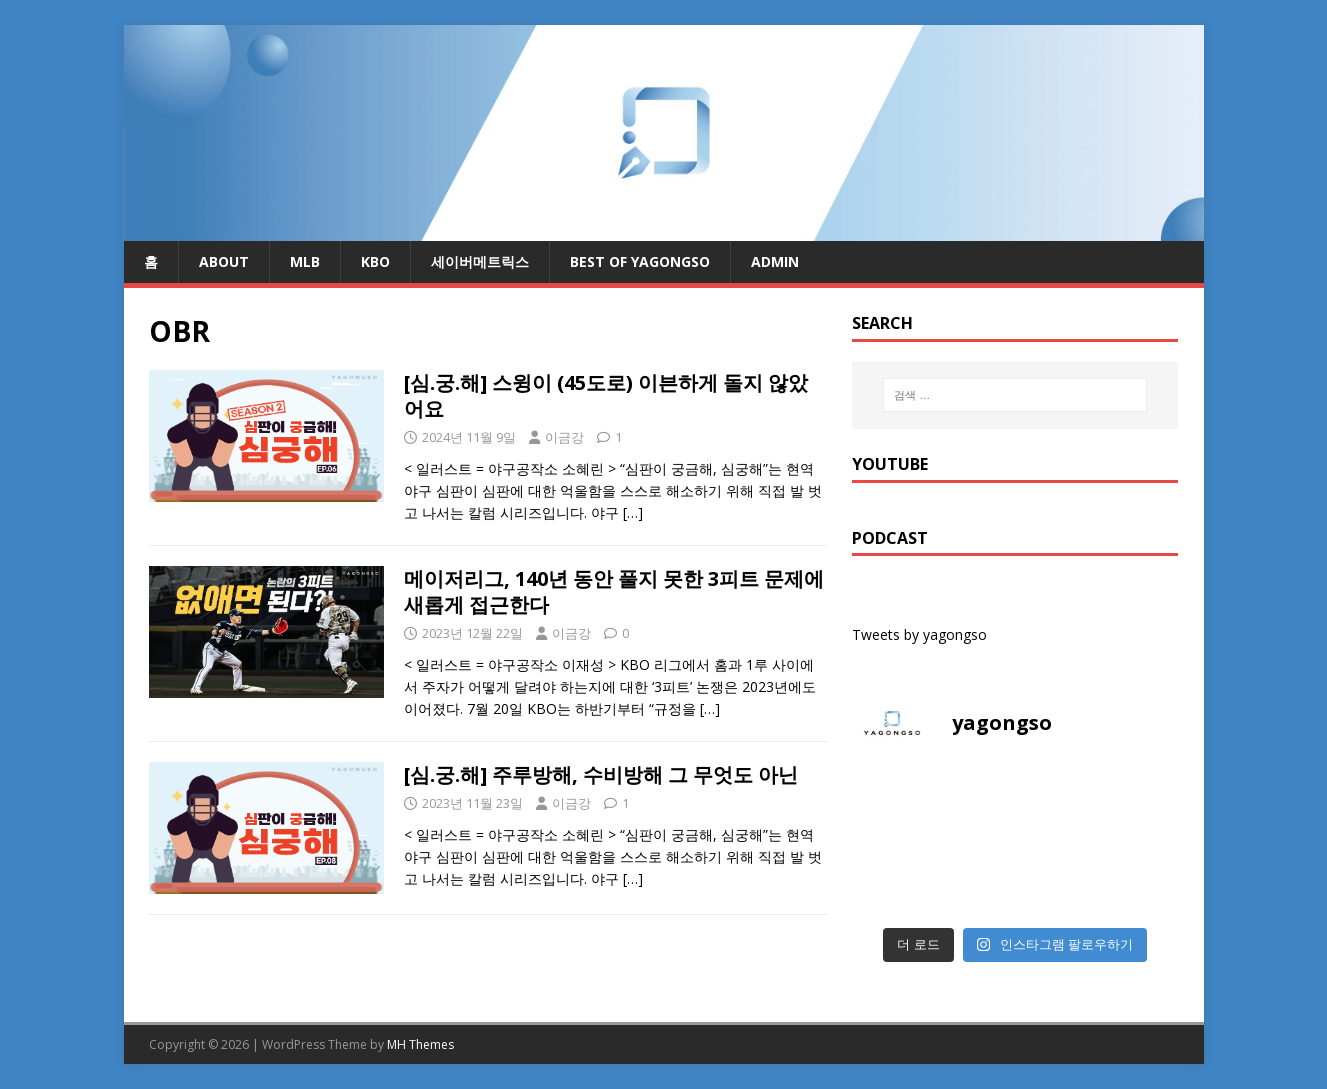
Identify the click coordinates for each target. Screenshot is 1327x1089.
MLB (305, 261)
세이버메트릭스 (480, 261)
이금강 (564, 437)
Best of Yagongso (640, 261)
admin (775, 261)
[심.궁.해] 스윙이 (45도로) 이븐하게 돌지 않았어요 (606, 395)
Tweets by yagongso (919, 634)
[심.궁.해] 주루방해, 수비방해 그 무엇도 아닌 (601, 774)
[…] (633, 512)
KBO (375, 261)
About (224, 261)
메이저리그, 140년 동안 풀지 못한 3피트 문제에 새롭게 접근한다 (614, 591)
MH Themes (420, 1044)
